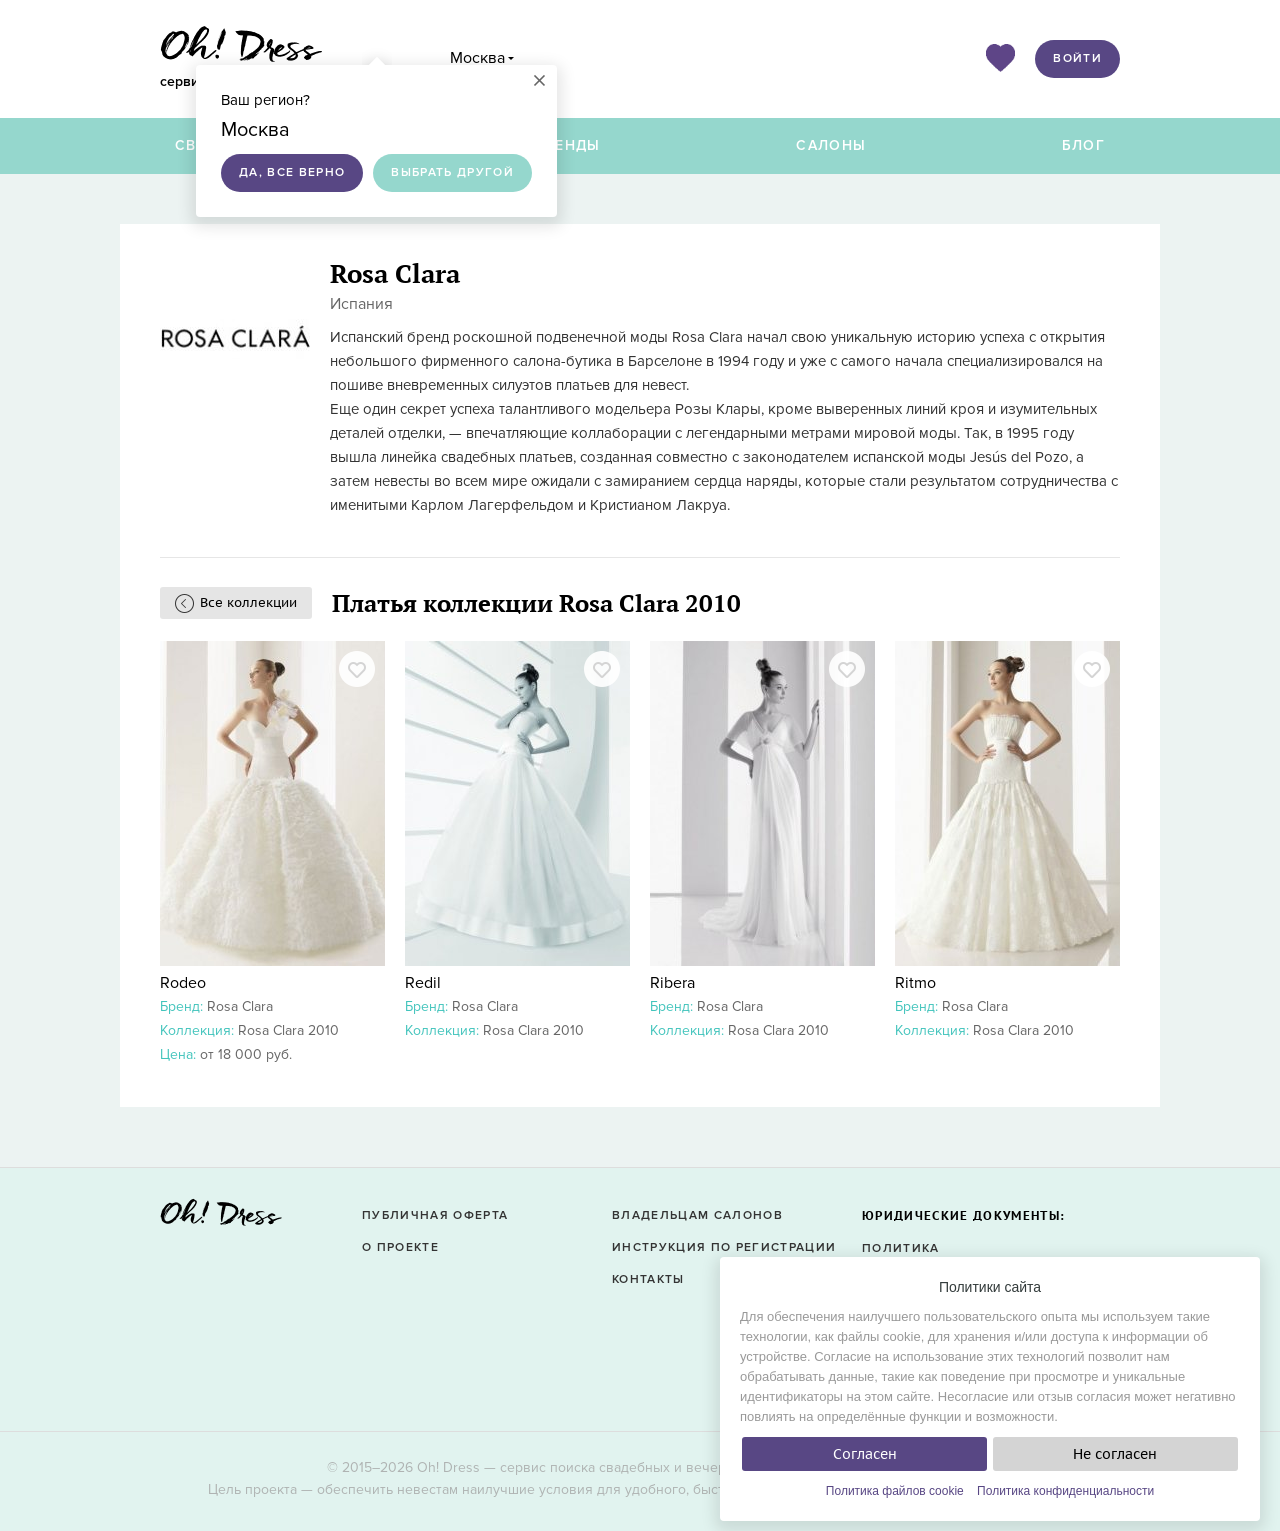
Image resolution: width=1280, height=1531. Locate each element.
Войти (1077, 58)
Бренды (568, 145)
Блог (1083, 145)
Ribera (672, 983)
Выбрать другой (452, 172)
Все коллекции (248, 602)
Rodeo (183, 983)
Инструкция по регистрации (724, 1247)
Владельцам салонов (697, 1215)
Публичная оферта (435, 1215)
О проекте (400, 1247)
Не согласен (1115, 1454)
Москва (477, 58)
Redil (423, 983)
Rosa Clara (240, 1006)
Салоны (831, 145)
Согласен (865, 1454)
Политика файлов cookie (895, 1491)
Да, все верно (292, 172)
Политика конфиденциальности (1065, 1491)
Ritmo (915, 983)
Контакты (648, 1279)
